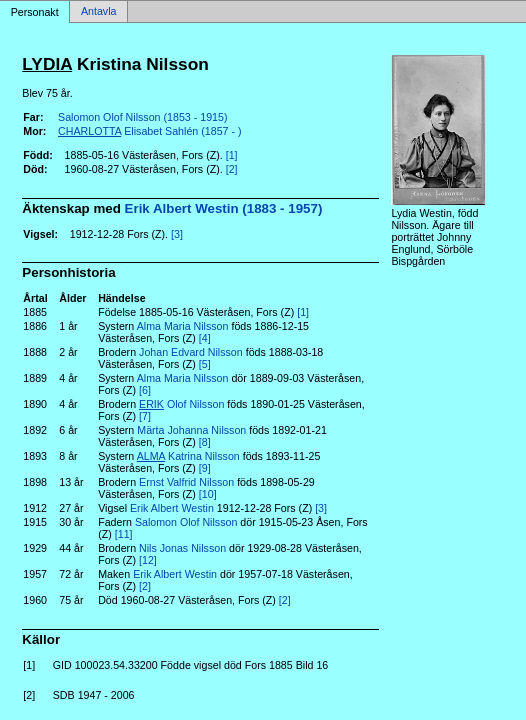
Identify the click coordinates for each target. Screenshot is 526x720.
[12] (148, 560)
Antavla (99, 12)
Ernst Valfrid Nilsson (186, 482)
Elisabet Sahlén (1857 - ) (149, 131)
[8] (205, 442)
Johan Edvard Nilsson (191, 352)
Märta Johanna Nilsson (191, 430)
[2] (232, 169)
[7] (145, 416)
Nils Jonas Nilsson (182, 548)
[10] (208, 494)
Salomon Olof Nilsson (186, 522)
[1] (232, 155)
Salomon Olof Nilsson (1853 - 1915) (142, 117)
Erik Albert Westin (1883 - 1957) (224, 208)
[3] (177, 234)
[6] (145, 390)
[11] (124, 534)
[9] (205, 468)
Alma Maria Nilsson (183, 326)
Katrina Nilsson (188, 456)
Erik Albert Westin (172, 508)
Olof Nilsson (181, 404)
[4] (205, 338)
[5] (205, 364)
